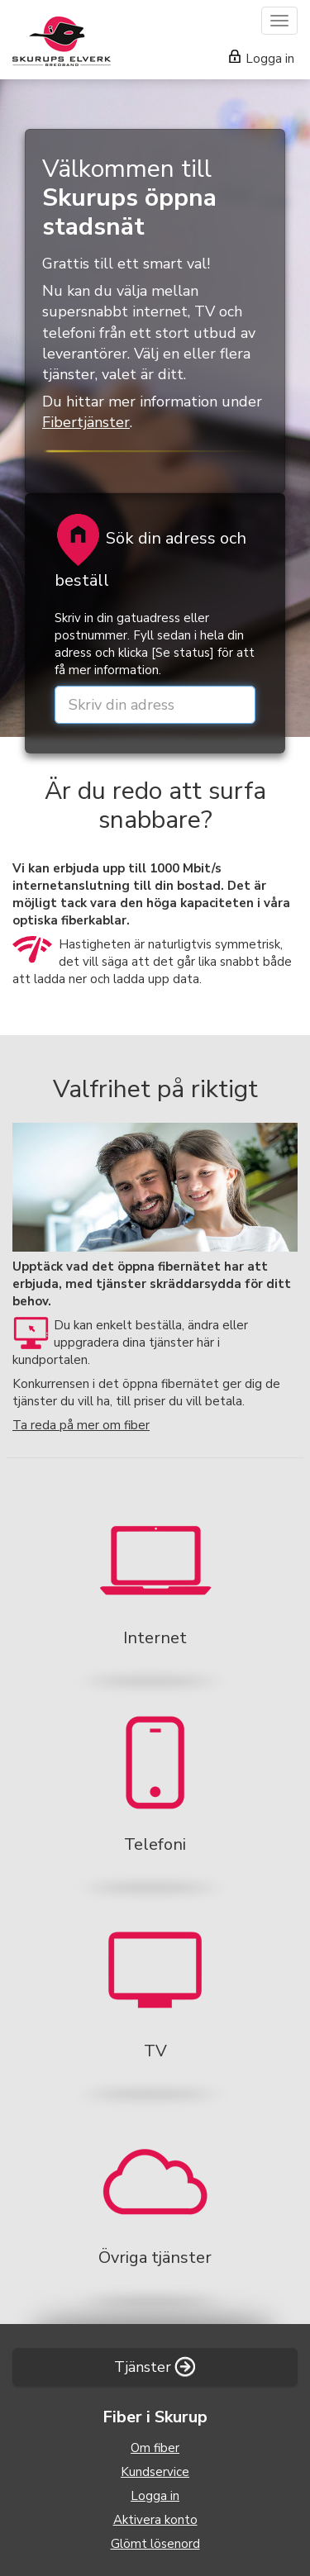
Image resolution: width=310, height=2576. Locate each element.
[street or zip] (155, 705)
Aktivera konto (155, 2520)
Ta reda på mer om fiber (81, 1425)
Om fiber (155, 2448)
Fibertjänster (86, 422)
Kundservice (155, 2472)
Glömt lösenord (155, 2544)
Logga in (261, 58)
